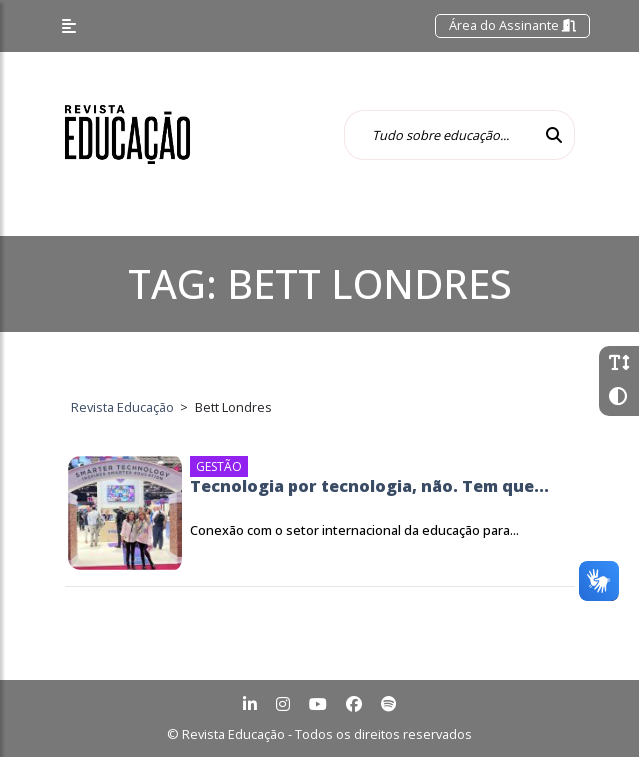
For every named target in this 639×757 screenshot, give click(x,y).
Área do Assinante (512, 25)
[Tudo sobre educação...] (439, 135)
